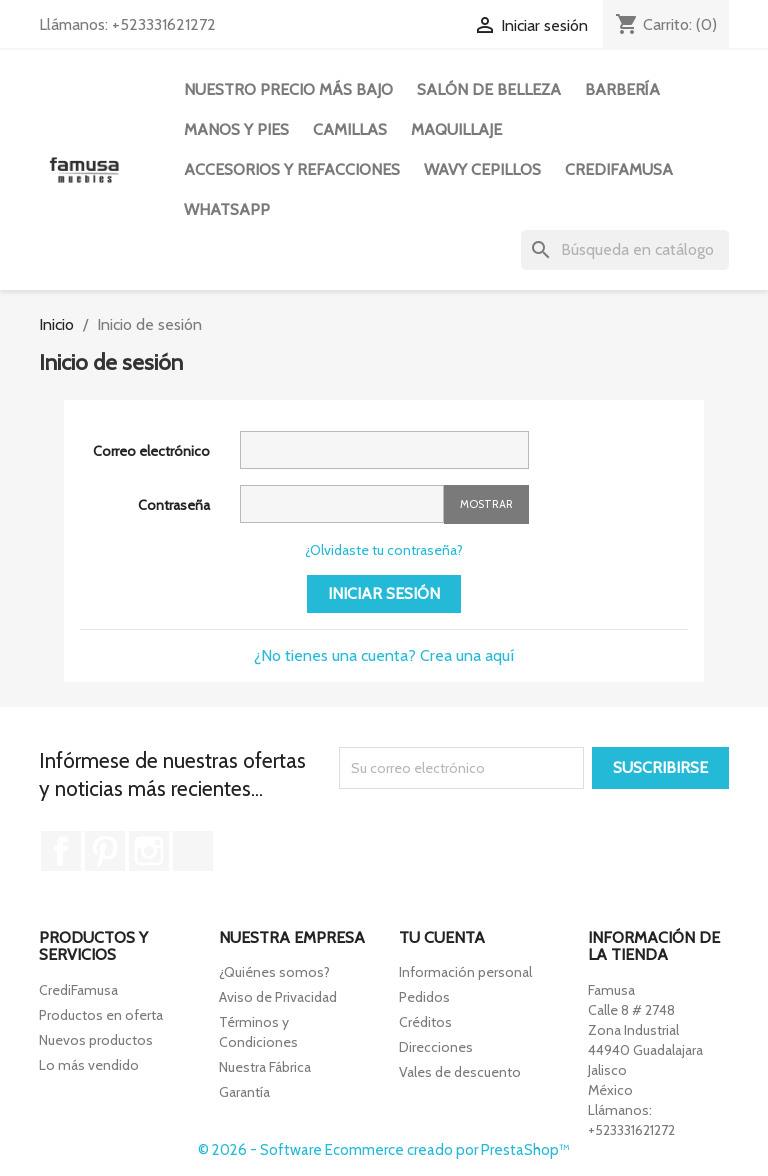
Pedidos (424, 997)
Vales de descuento (460, 1072)
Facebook (61, 851)
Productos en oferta (101, 1015)
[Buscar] (625, 250)
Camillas (350, 129)
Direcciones (436, 1047)
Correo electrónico (151, 451)
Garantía (244, 1092)
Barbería (622, 89)
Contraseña (174, 505)
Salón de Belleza (489, 89)
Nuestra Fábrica (265, 1067)
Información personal (465, 972)
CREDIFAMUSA (619, 169)
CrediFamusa (78, 990)
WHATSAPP (227, 209)
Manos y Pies (236, 129)
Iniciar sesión (384, 593)
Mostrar (486, 504)
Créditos (425, 1022)
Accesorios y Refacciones (292, 169)
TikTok (193, 851)
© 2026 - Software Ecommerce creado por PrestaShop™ (384, 1150)
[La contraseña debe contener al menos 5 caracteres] (342, 504)
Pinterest (105, 851)
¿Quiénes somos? (274, 972)
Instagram (149, 851)
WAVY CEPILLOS (482, 169)
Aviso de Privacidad (278, 997)
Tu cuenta (442, 937)
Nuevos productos (96, 1040)
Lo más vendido (89, 1065)
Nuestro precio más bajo (288, 89)
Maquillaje (456, 129)
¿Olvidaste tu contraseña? (384, 550)
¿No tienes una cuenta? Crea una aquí (384, 655)
